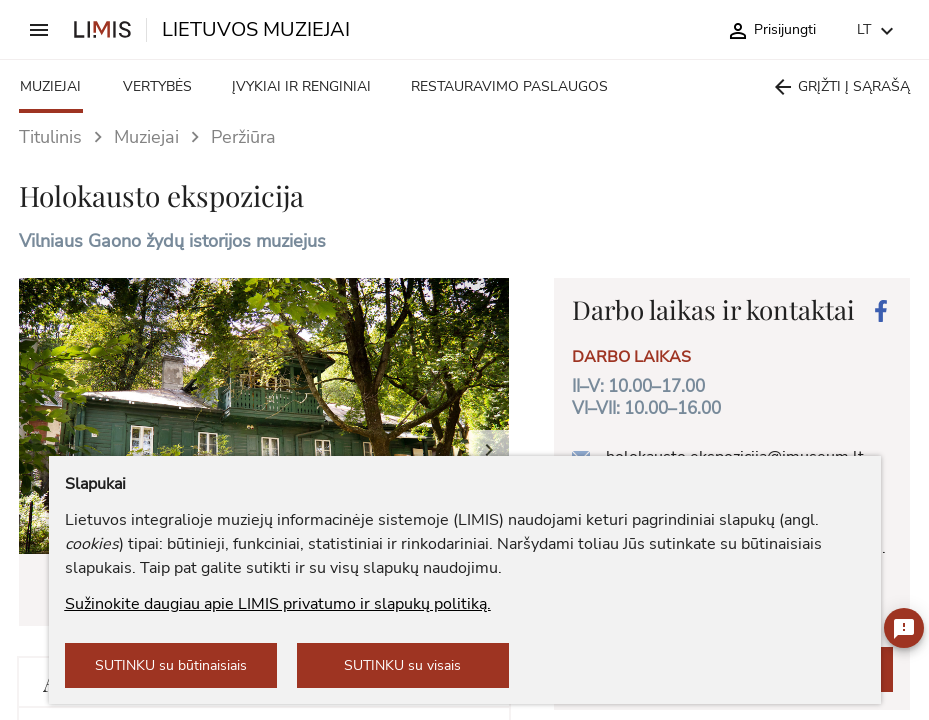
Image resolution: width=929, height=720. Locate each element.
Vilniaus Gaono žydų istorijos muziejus (172, 241)
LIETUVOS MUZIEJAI (256, 30)
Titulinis (50, 137)
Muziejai (146, 137)
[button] (489, 430)
